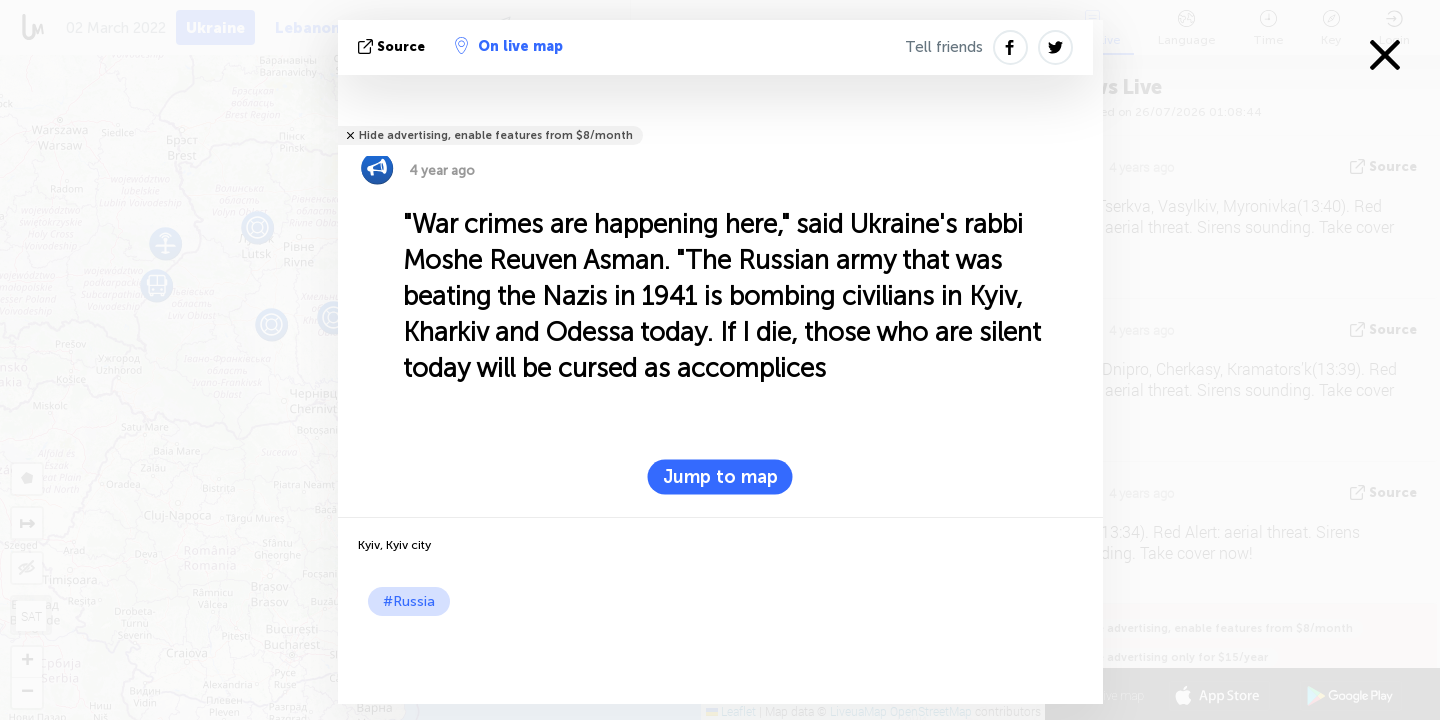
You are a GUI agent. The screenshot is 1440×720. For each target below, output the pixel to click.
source (393, 46)
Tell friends (944, 47)
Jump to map (720, 477)
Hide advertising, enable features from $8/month (496, 135)
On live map (509, 46)
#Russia (409, 601)
